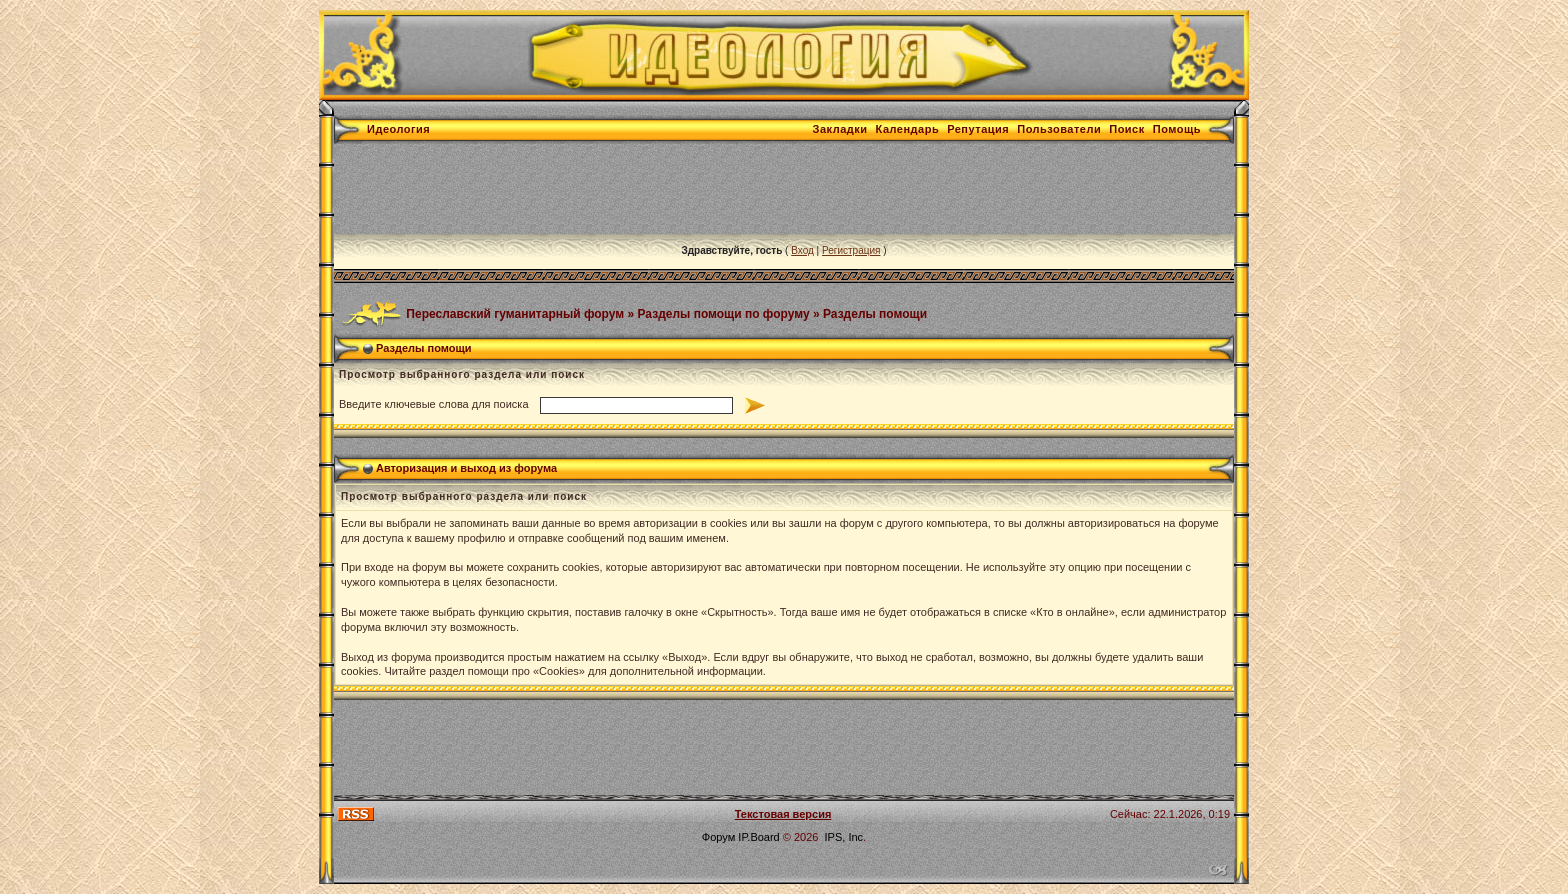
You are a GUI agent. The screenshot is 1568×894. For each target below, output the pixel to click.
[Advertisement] (698, 189)
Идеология (398, 129)
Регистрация (851, 250)
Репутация (978, 129)
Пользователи (1059, 129)
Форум (718, 837)
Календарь (908, 129)
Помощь (1177, 129)
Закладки (840, 129)
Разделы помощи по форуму (724, 313)
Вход (802, 250)
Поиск (1127, 129)
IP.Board (758, 837)
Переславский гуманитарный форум (515, 313)
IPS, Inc (844, 837)
